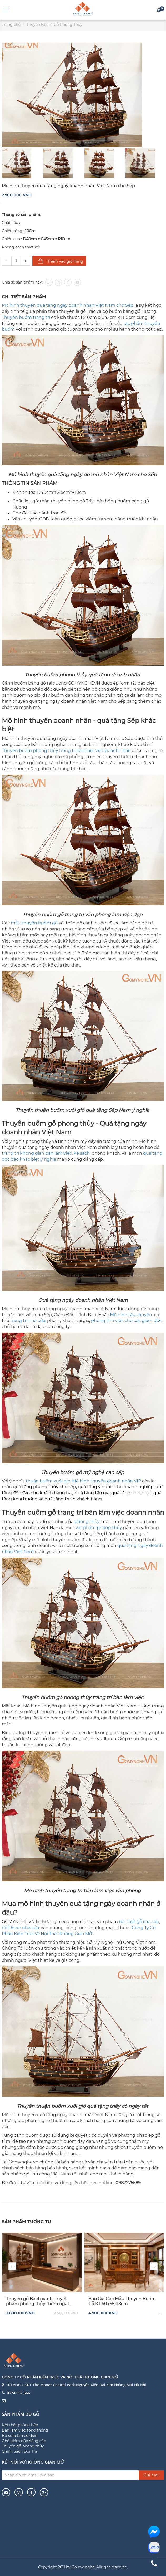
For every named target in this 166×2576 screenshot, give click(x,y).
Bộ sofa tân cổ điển (19, 2435)
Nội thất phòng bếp (20, 2425)
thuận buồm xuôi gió (48, 1481)
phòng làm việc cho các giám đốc (126, 1320)
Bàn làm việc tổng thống (25, 2430)
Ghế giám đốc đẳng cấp (24, 2440)
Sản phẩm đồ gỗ (20, 2414)
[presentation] (12, 2266)
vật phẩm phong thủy (99, 1527)
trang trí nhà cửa (27, 1320)
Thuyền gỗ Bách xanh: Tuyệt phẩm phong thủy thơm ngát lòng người (37, 2301)
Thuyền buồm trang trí (26, 317)
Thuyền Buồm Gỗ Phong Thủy (54, 24)
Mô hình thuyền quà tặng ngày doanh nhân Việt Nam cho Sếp (67, 305)
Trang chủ (11, 24)
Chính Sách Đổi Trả (19, 2451)
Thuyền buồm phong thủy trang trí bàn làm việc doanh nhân (66, 750)
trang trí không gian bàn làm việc (37, 1153)
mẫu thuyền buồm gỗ (34, 922)
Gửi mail (151, 2475)
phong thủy (86, 1521)
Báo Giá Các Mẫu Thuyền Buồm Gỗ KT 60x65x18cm (122, 2301)
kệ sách (82, 1153)
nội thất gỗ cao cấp (139, 1921)
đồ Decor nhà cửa (20, 1927)
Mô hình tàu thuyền (131, 1314)
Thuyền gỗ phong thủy (23, 2446)
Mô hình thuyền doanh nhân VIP (106, 1481)
